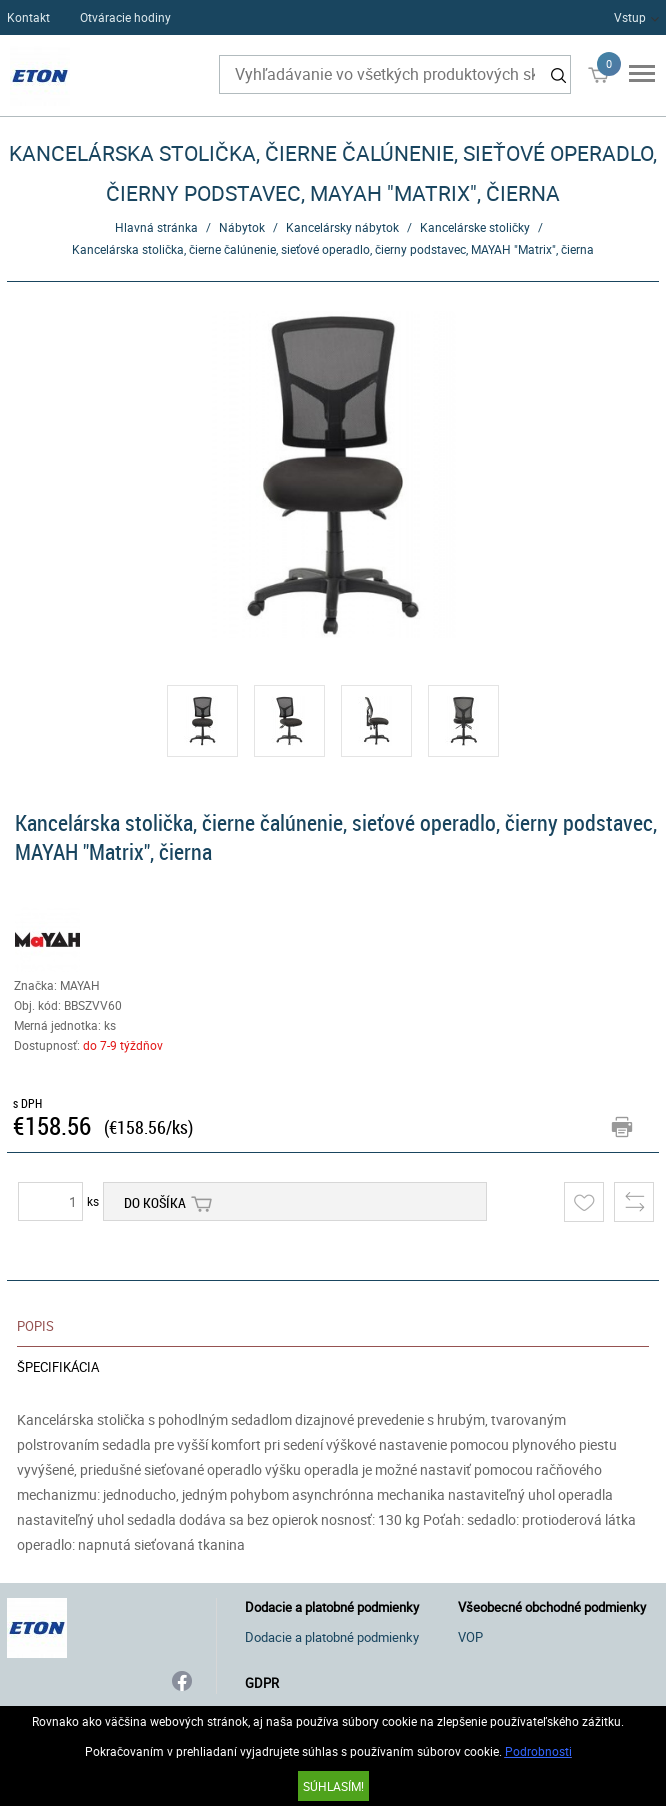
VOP (470, 1637)
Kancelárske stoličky (475, 227)
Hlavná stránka (156, 227)
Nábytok (242, 227)
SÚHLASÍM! (333, 1786)
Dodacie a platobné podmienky (332, 1637)
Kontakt (28, 17)
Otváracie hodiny (125, 17)
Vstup (630, 17)
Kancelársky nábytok (342, 227)
